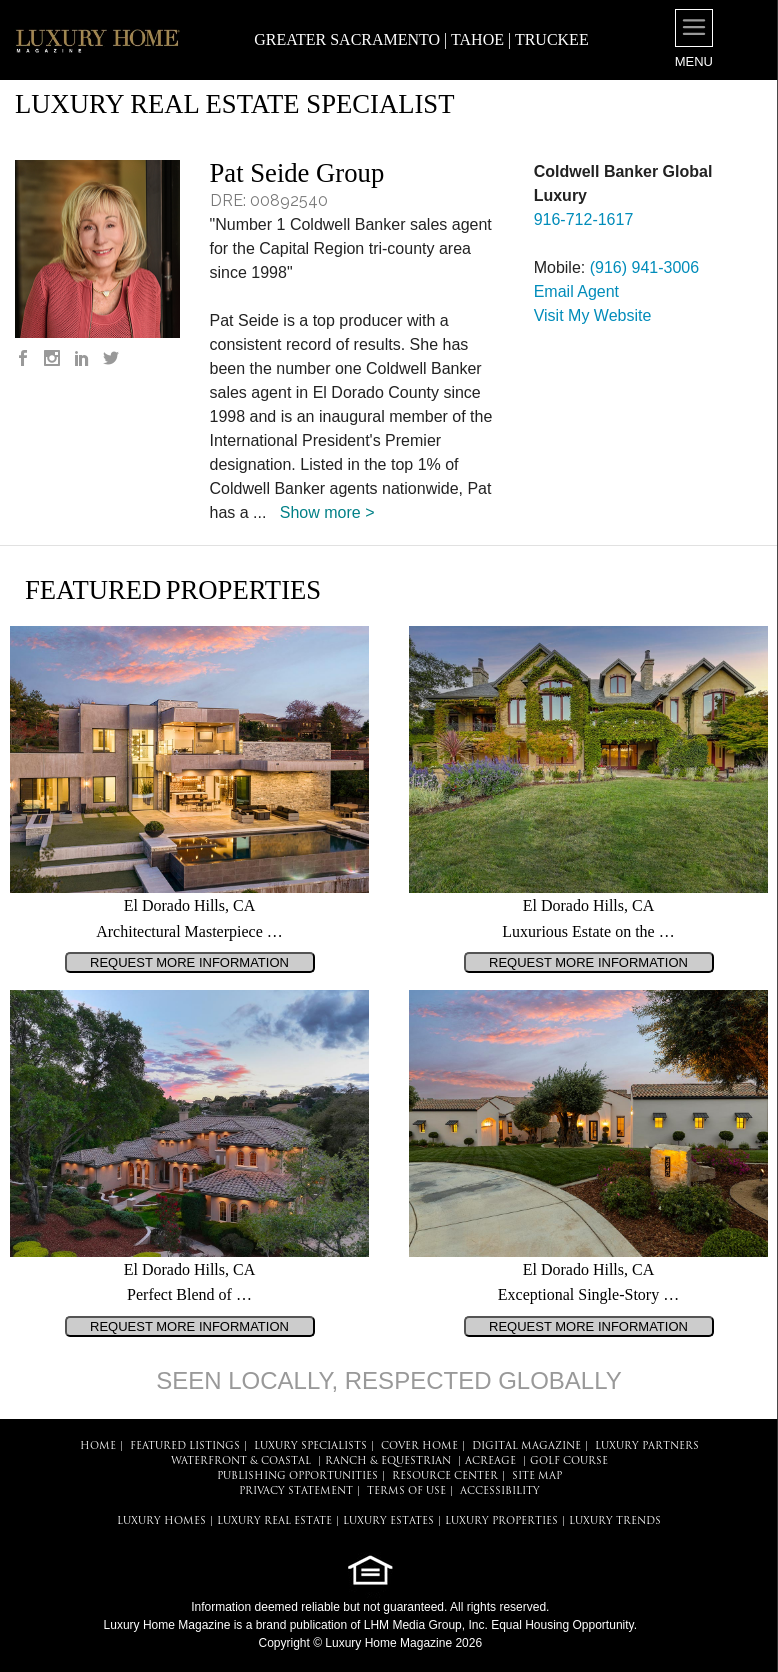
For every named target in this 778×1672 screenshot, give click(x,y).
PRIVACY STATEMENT (296, 1491)
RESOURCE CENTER (445, 1476)
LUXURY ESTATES (388, 1521)
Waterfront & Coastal (241, 1461)
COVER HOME (419, 1446)
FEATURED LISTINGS (185, 1446)
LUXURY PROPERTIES (501, 1521)
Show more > (327, 512)
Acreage (490, 1461)
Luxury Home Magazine (167, 1625)
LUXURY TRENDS (615, 1521)
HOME (98, 1446)
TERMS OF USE (406, 1491)
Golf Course (569, 1461)
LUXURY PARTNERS (647, 1446)
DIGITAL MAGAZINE (526, 1446)
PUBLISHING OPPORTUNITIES (297, 1476)
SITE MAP (537, 1476)
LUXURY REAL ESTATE (274, 1521)
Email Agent (576, 291)
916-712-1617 (584, 219)
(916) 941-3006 (644, 267)
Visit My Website (593, 315)
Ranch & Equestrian (388, 1461)
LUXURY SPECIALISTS (310, 1446)
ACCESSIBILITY (500, 1491)
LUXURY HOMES (161, 1521)
